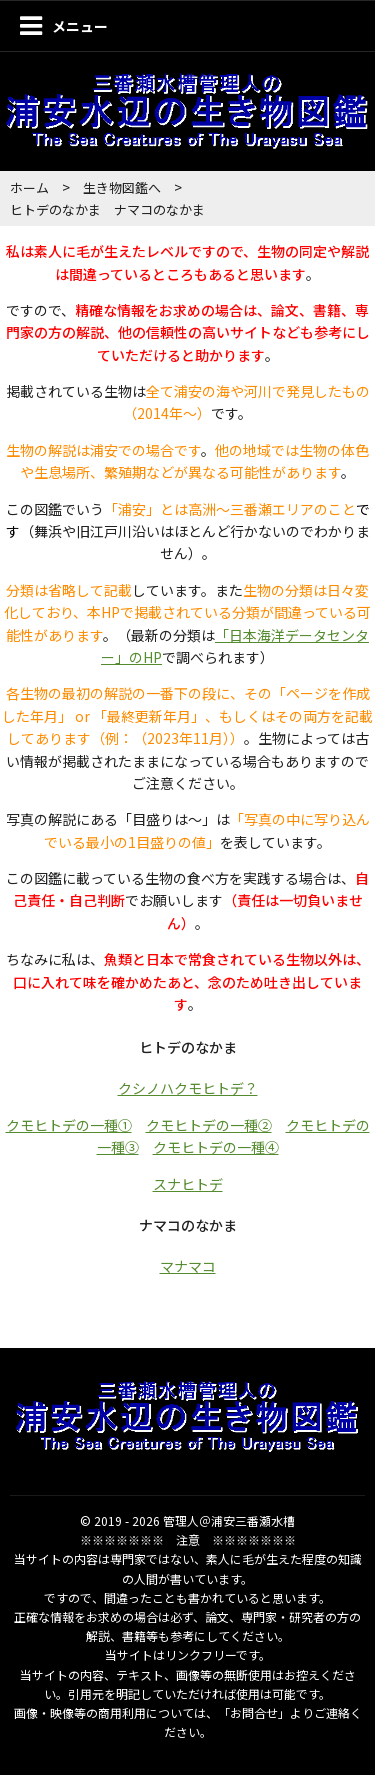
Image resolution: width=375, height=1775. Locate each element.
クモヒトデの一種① (69, 1125)
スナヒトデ (188, 1184)
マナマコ (188, 1266)
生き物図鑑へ (122, 187)
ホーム (29, 187)
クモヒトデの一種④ (216, 1147)
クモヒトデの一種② (209, 1125)
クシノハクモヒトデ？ (188, 1088)
